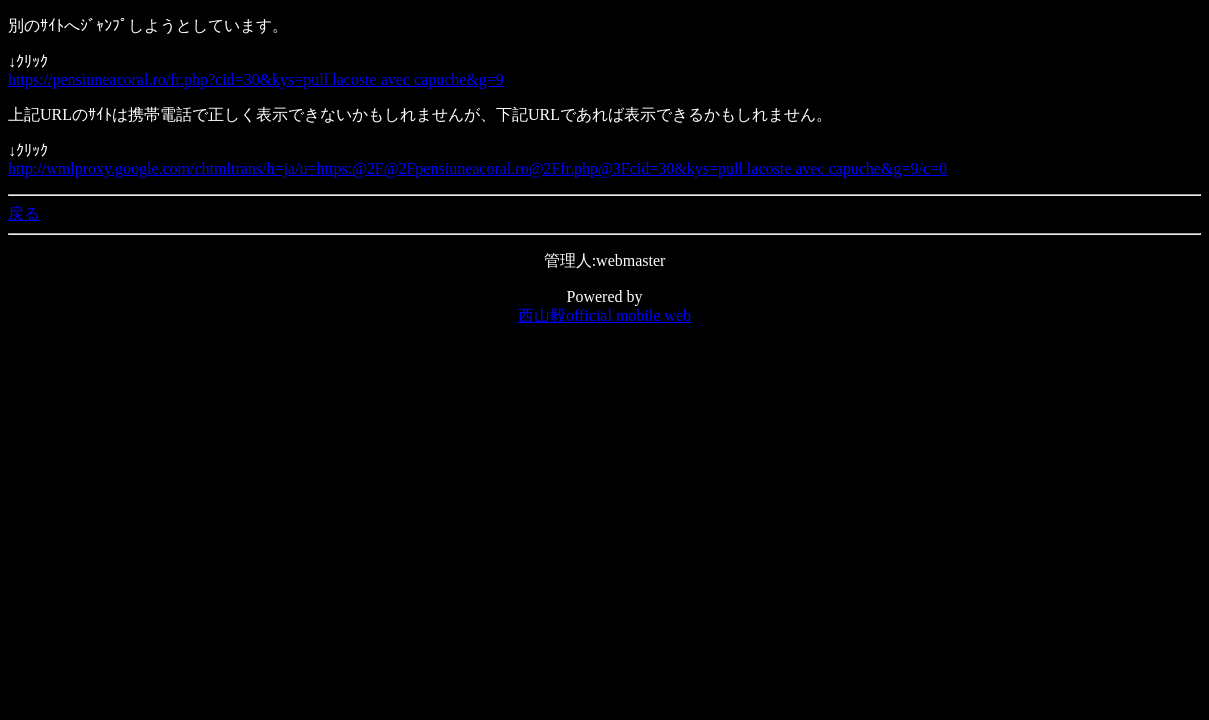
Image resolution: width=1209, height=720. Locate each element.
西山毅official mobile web (604, 315)
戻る (24, 213)
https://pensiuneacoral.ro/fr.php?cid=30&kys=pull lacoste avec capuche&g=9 (256, 79)
